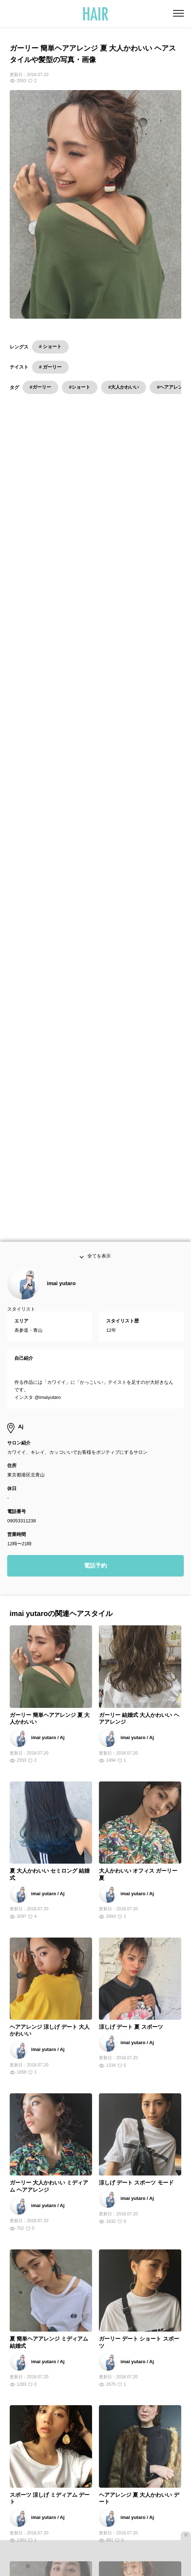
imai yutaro (61, 1020)
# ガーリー (50, 367)
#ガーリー (40, 387)
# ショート (50, 346)
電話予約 (95, 1303)
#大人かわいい (123, 387)
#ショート (79, 387)
